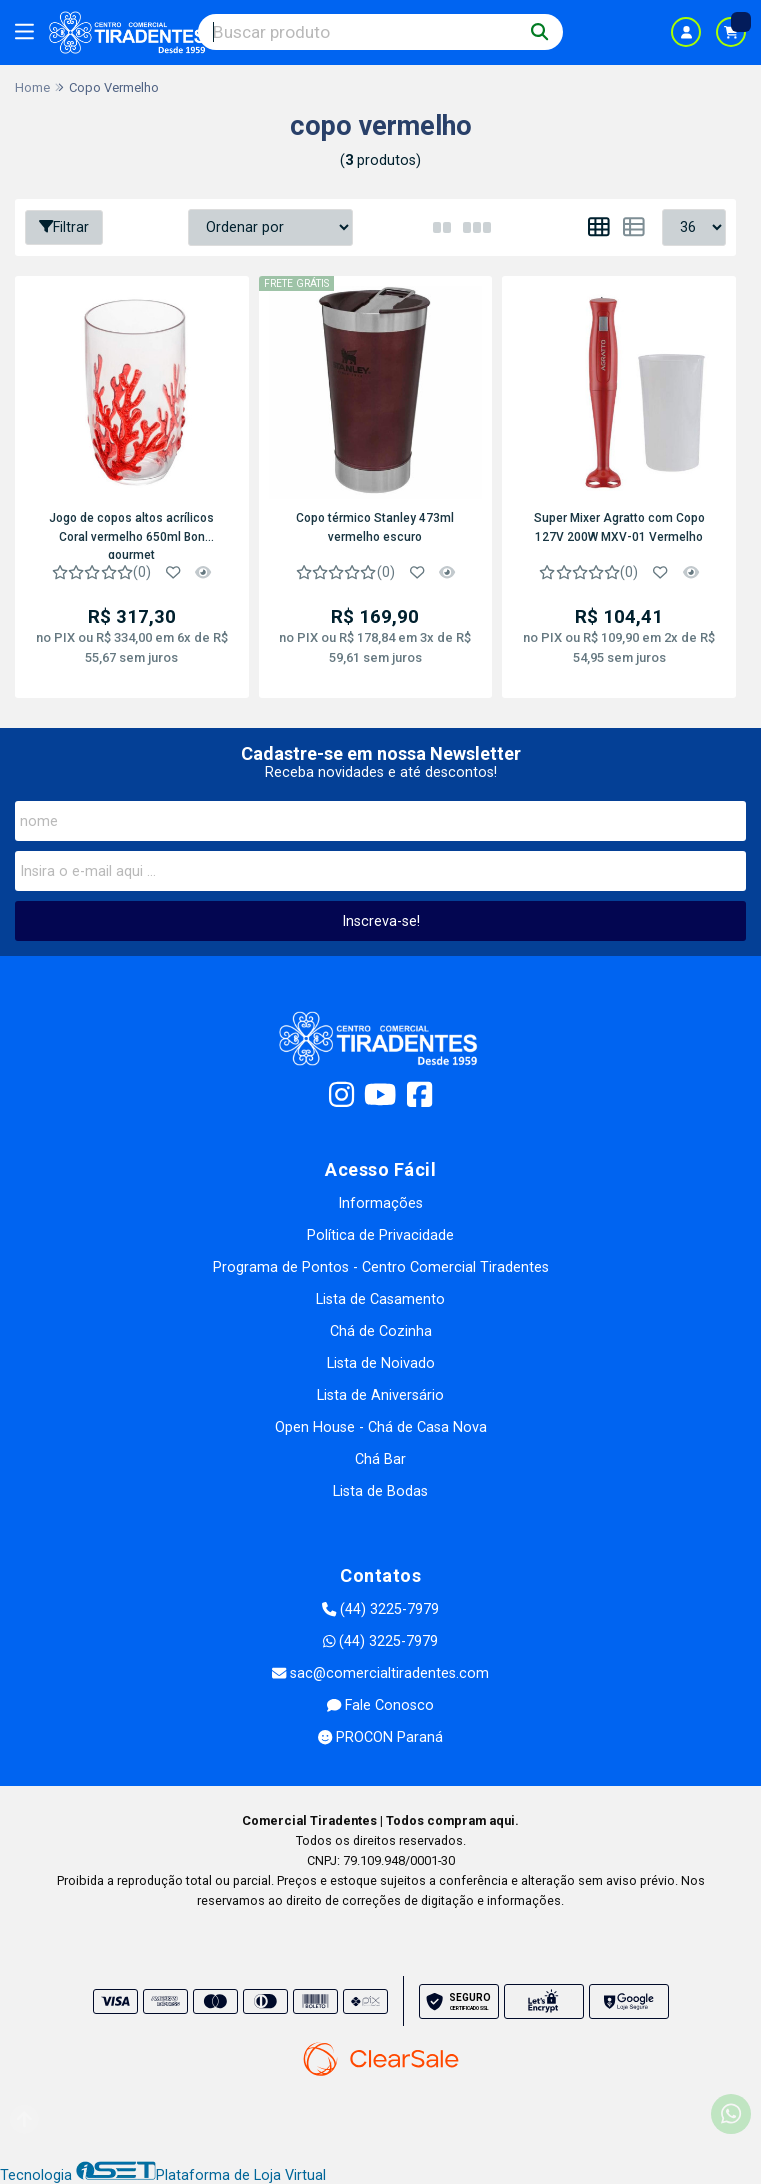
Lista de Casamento (380, 1299)
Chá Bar (380, 1459)
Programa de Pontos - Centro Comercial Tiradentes (381, 1267)
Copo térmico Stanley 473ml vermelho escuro (375, 527)
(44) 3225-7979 (380, 1609)
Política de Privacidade (380, 1235)
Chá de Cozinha (381, 1331)
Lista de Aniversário (380, 1395)
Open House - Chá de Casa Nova (381, 1427)
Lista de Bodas (380, 1491)
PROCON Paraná (380, 1737)
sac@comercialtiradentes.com (380, 1673)
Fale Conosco (380, 1705)
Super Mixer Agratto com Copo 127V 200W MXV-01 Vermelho (619, 527)
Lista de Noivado (381, 1363)
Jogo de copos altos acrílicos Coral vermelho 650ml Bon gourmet (131, 535)
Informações (380, 1203)
